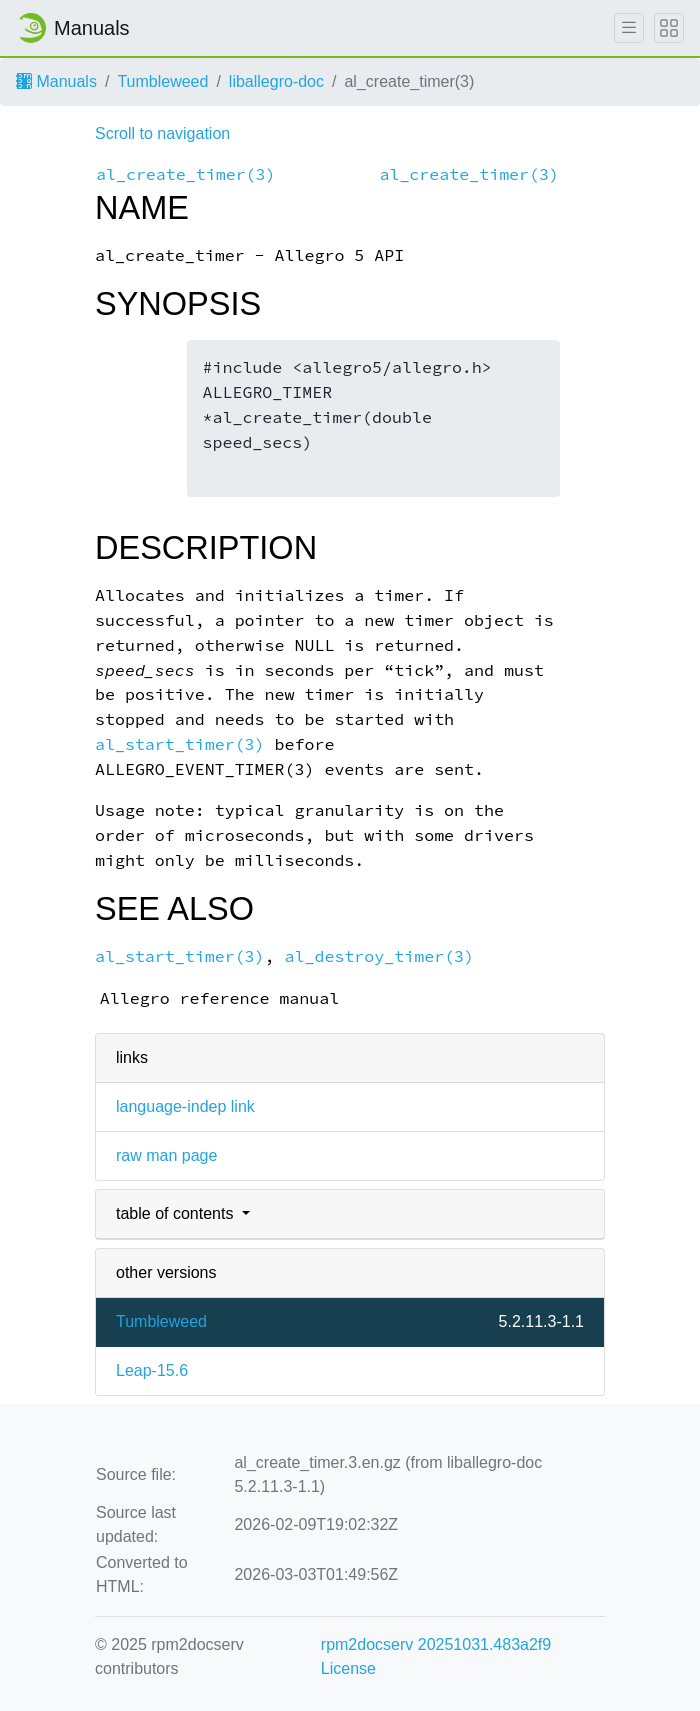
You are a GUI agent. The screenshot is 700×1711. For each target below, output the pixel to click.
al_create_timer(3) (186, 174)
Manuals (56, 81)
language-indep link (185, 1106)
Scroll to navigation (162, 133)
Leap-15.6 (152, 1370)
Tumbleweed (162, 81)
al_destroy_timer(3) (380, 956)
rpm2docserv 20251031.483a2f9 (436, 1644)
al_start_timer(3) (180, 744)
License (348, 1668)
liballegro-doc (276, 81)
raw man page (166, 1155)
